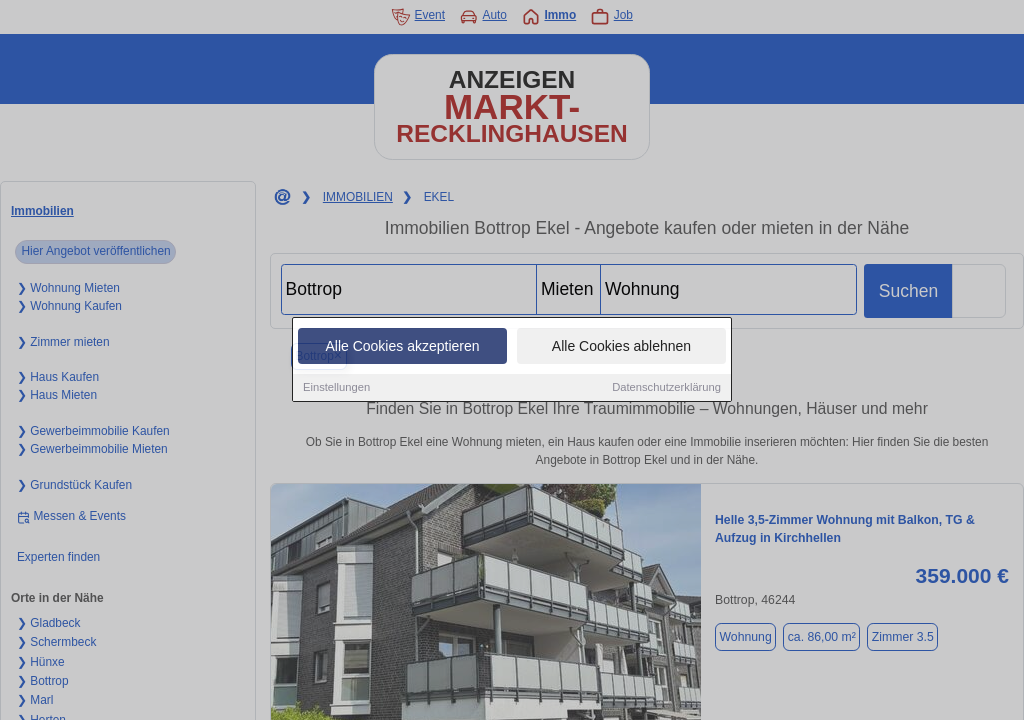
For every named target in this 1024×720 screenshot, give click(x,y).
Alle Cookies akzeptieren (402, 347)
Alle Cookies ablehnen (621, 347)
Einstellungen (336, 388)
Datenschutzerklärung (666, 388)
